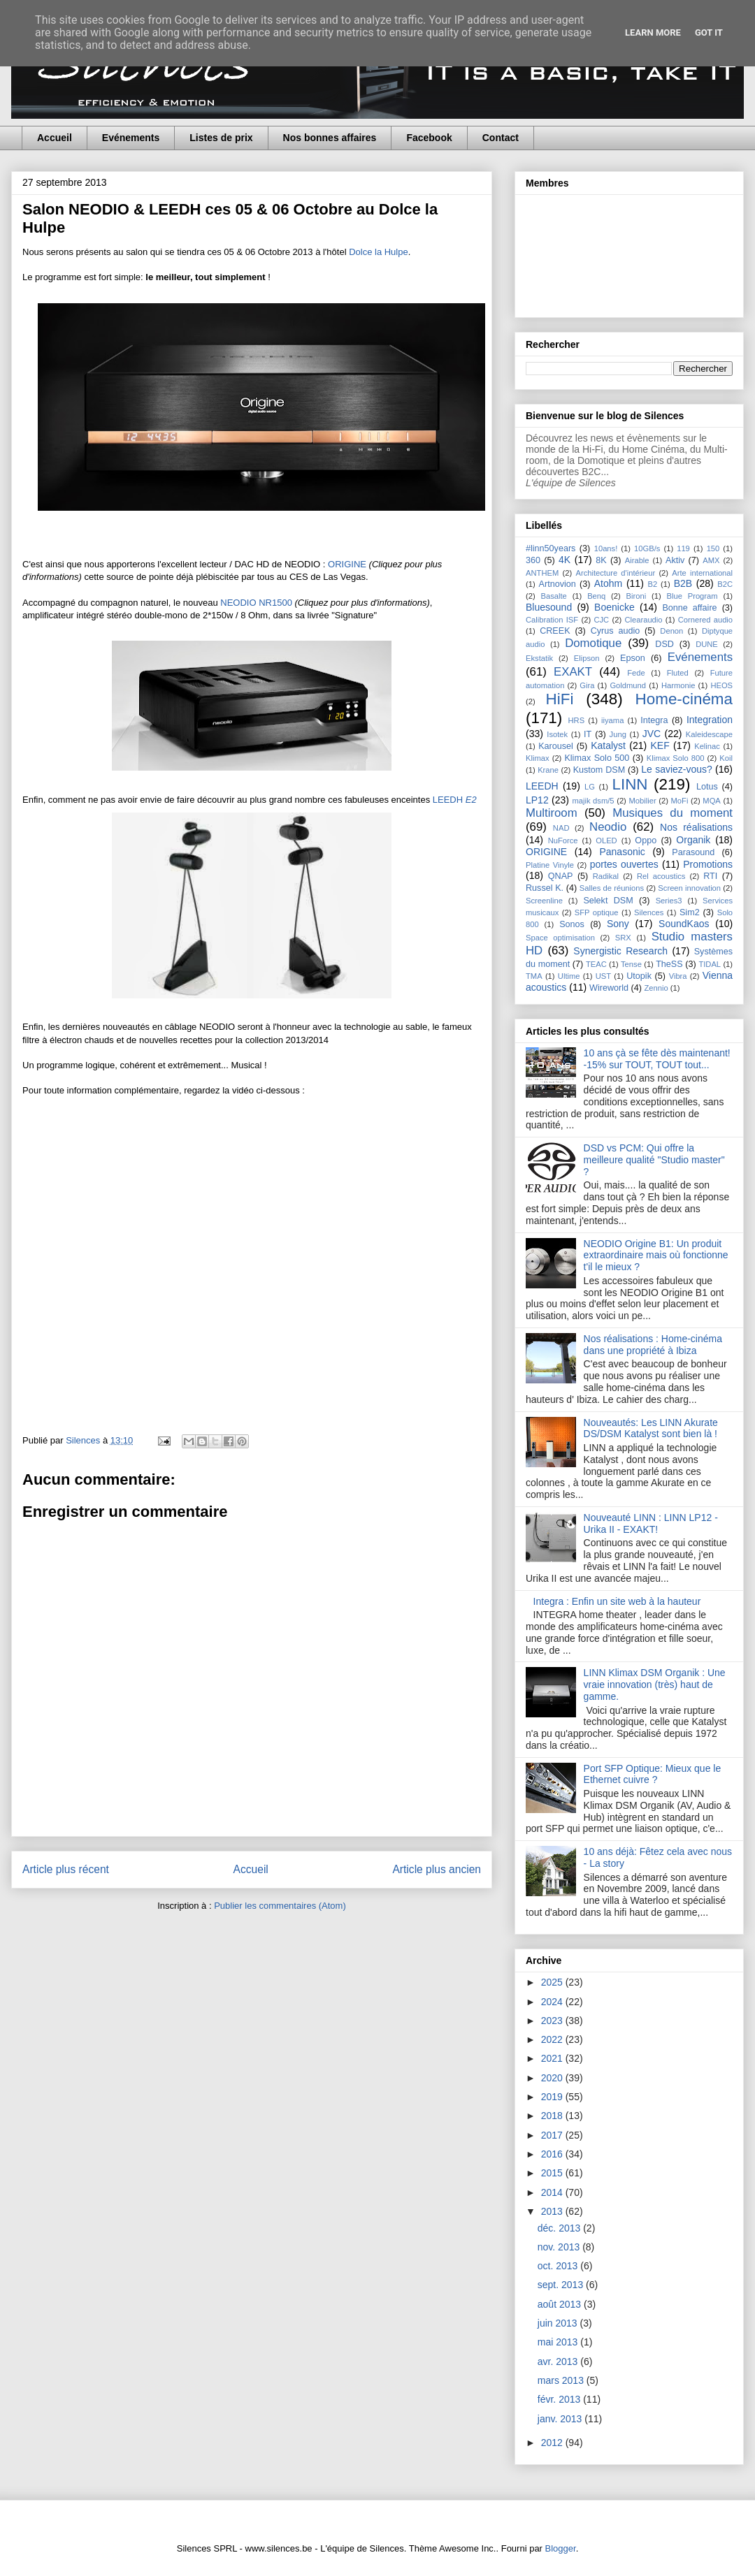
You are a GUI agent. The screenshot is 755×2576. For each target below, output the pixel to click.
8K (601, 560)
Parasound (693, 852)
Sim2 (690, 912)
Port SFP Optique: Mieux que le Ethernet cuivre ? (652, 1774)
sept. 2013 (562, 2284)
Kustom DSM (599, 770)
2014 (553, 2192)
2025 (553, 1982)
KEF (659, 745)
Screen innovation (689, 888)
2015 (553, 2172)
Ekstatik (539, 658)
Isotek (557, 734)
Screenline (544, 900)
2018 (553, 2115)
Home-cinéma (684, 699)
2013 (553, 2211)
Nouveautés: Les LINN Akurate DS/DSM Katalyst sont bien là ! (651, 1428)
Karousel (555, 746)
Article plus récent (65, 1869)
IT (587, 734)
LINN (630, 784)
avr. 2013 (559, 2361)
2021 (553, 2058)
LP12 (537, 800)
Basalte (554, 596)
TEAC (596, 964)
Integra (654, 720)
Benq (596, 596)
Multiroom (551, 813)
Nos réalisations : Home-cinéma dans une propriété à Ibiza (653, 1344)
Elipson (587, 658)
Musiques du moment (672, 813)
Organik (693, 839)
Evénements (130, 137)
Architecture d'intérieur (615, 573)
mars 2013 (562, 2380)
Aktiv (675, 560)
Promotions (708, 864)
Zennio (656, 988)
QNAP (560, 876)
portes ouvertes (624, 864)
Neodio (607, 827)
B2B (683, 583)
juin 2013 (559, 2323)
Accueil (54, 137)
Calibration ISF (552, 620)
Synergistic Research (620, 950)
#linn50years (550, 548)
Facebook (429, 137)
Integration (709, 719)
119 (683, 548)
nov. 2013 (560, 2247)
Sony (618, 923)
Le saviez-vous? (676, 769)
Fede (636, 673)
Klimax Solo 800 (676, 758)
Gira (587, 685)
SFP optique (597, 912)
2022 (553, 2039)
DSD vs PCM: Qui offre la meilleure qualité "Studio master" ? (654, 1159)
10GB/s (647, 548)
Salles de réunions (612, 888)
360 (533, 560)
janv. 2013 (561, 2418)
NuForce (563, 840)
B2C (725, 584)
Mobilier (642, 800)
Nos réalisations (696, 827)
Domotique (593, 643)
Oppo (645, 840)
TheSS (669, 964)
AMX (711, 560)
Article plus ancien (436, 1869)
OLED (606, 840)
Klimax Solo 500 (596, 758)
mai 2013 (559, 2342)
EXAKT (573, 671)
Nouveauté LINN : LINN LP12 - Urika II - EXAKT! (651, 1523)
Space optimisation (560, 937)
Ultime (569, 976)
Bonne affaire (689, 608)
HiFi (560, 699)
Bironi (636, 596)
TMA (534, 976)
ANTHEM (542, 573)
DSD (664, 644)
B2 (652, 584)
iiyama (612, 720)
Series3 (669, 900)
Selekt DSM (608, 900)
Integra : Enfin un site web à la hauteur (617, 1601)
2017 (553, 2135)
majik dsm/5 (593, 800)
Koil (726, 758)
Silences (648, 912)
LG (589, 787)
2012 (553, 2442)
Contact (500, 137)
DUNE (707, 644)
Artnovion (557, 584)
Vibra (678, 976)
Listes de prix (220, 137)
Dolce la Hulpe (378, 252)
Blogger (560, 2548)
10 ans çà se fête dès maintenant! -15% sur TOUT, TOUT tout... (657, 1058)
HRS (576, 720)
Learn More (653, 32)
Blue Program (692, 596)
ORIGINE (348, 564)
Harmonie (678, 685)
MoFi (680, 800)
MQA (711, 800)
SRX (623, 937)
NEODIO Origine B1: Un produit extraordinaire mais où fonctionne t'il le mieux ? (656, 1255)
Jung (618, 734)
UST (603, 976)
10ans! (606, 548)
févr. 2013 (560, 2399)
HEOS (721, 685)
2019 (553, 2096)
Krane (548, 770)
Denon (671, 631)
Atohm (608, 583)
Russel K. (544, 888)
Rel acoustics (661, 876)
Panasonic (622, 851)
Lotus (707, 787)
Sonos (571, 924)
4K (564, 559)
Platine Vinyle (550, 865)
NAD (561, 828)
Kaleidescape (709, 734)
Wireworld (608, 988)
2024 (553, 2001)
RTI (710, 876)
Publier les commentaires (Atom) (280, 1905)
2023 (553, 2020)
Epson (632, 658)
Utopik (639, 976)
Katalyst (608, 745)
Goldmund (628, 685)
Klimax (537, 758)
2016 (553, 2154)
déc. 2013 (560, 2228)
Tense (631, 964)
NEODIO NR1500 (256, 602)
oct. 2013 (559, 2265)
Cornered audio (705, 620)
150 (713, 548)
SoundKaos (684, 923)
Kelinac (707, 746)
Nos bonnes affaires (330, 137)
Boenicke (614, 607)
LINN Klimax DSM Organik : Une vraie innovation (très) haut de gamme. (655, 1684)
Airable (637, 560)
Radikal (606, 876)
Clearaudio (643, 620)
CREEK (555, 631)
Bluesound (549, 607)
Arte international (702, 573)
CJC (601, 620)
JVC (651, 733)
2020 (553, 2077)
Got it (709, 32)
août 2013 (561, 2304)
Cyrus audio (615, 631)
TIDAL (709, 964)
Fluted (678, 673)
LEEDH (455, 799)
